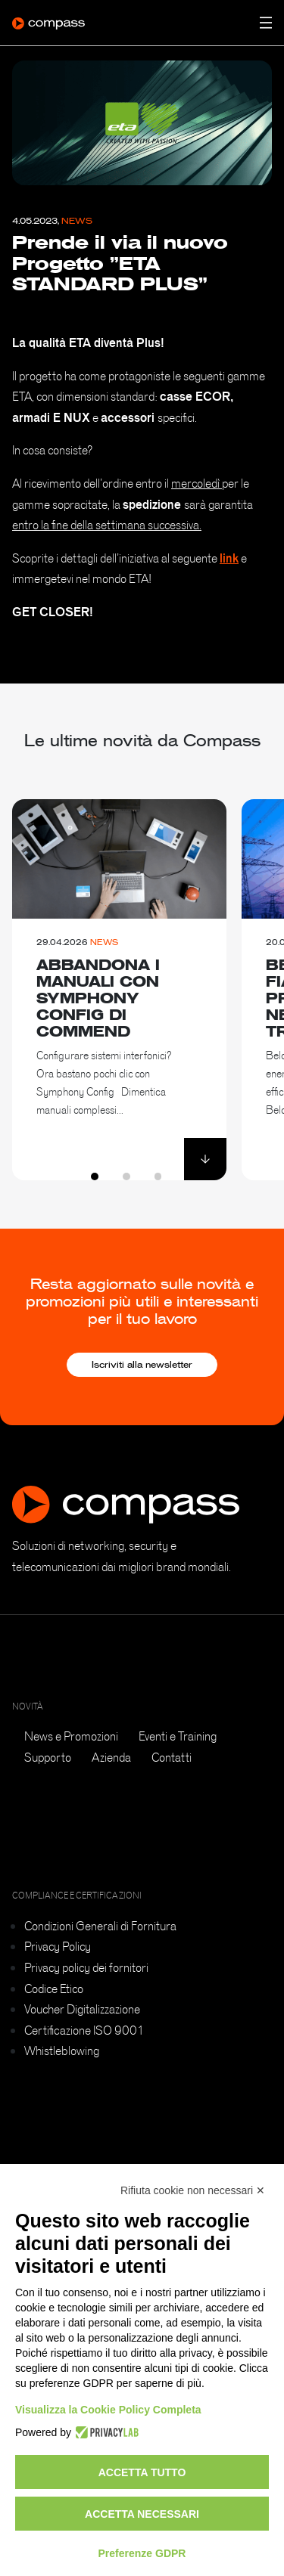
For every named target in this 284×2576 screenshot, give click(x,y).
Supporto (47, 1757)
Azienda (111, 1757)
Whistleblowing (61, 2050)
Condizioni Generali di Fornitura (100, 1925)
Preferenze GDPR (142, 2553)
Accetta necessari (142, 2514)
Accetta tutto (142, 2472)
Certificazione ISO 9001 (84, 2030)
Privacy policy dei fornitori (86, 1967)
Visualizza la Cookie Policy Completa (108, 2410)
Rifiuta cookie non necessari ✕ (192, 2190)
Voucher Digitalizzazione (82, 2009)
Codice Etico (53, 1988)
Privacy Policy (57, 1946)
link (229, 558)
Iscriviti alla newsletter (142, 1364)
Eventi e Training (178, 1736)
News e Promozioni (71, 1736)
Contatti (171, 1757)
